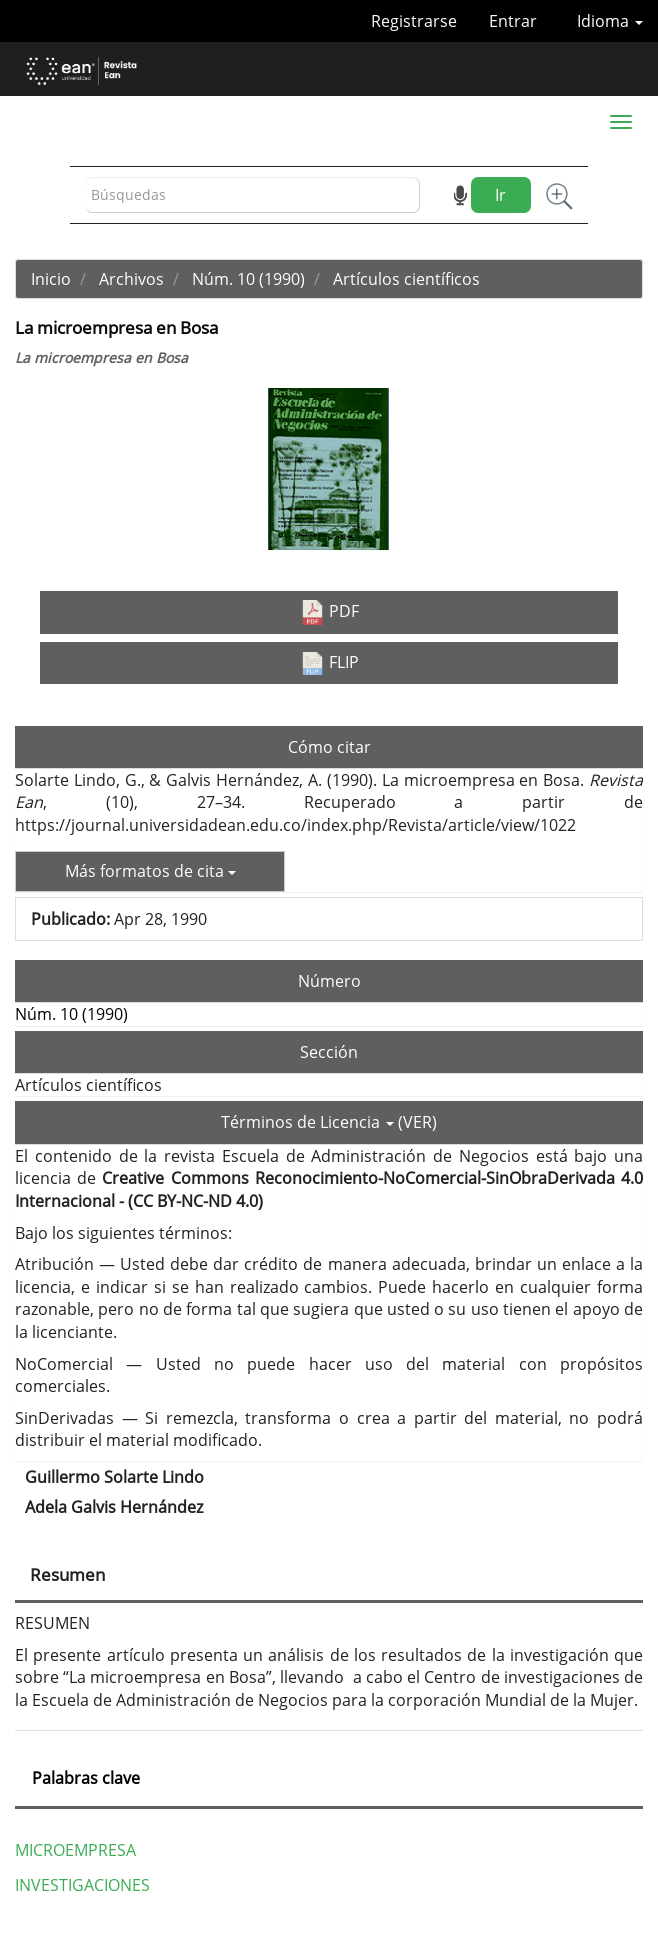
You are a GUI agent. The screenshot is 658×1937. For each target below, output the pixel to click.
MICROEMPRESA (75, 1850)
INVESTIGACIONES (82, 1885)
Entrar (513, 21)
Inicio (51, 279)
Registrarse (414, 21)
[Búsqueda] (252, 195)
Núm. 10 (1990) (248, 279)
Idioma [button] (610, 21)
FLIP (329, 663)
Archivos (131, 279)
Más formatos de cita (150, 871)
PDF (329, 612)
